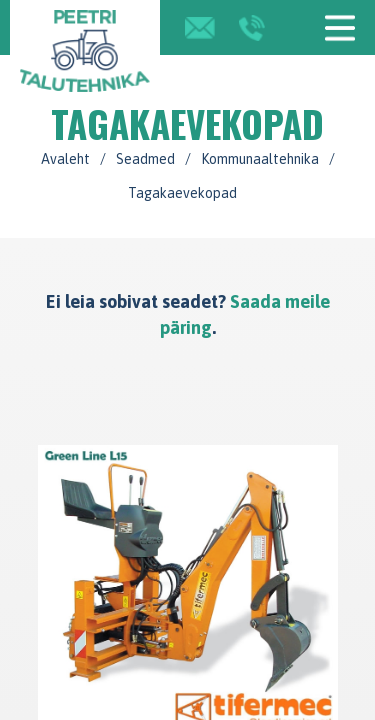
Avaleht (65, 159)
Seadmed (145, 159)
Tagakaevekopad (182, 193)
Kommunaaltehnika (260, 159)
